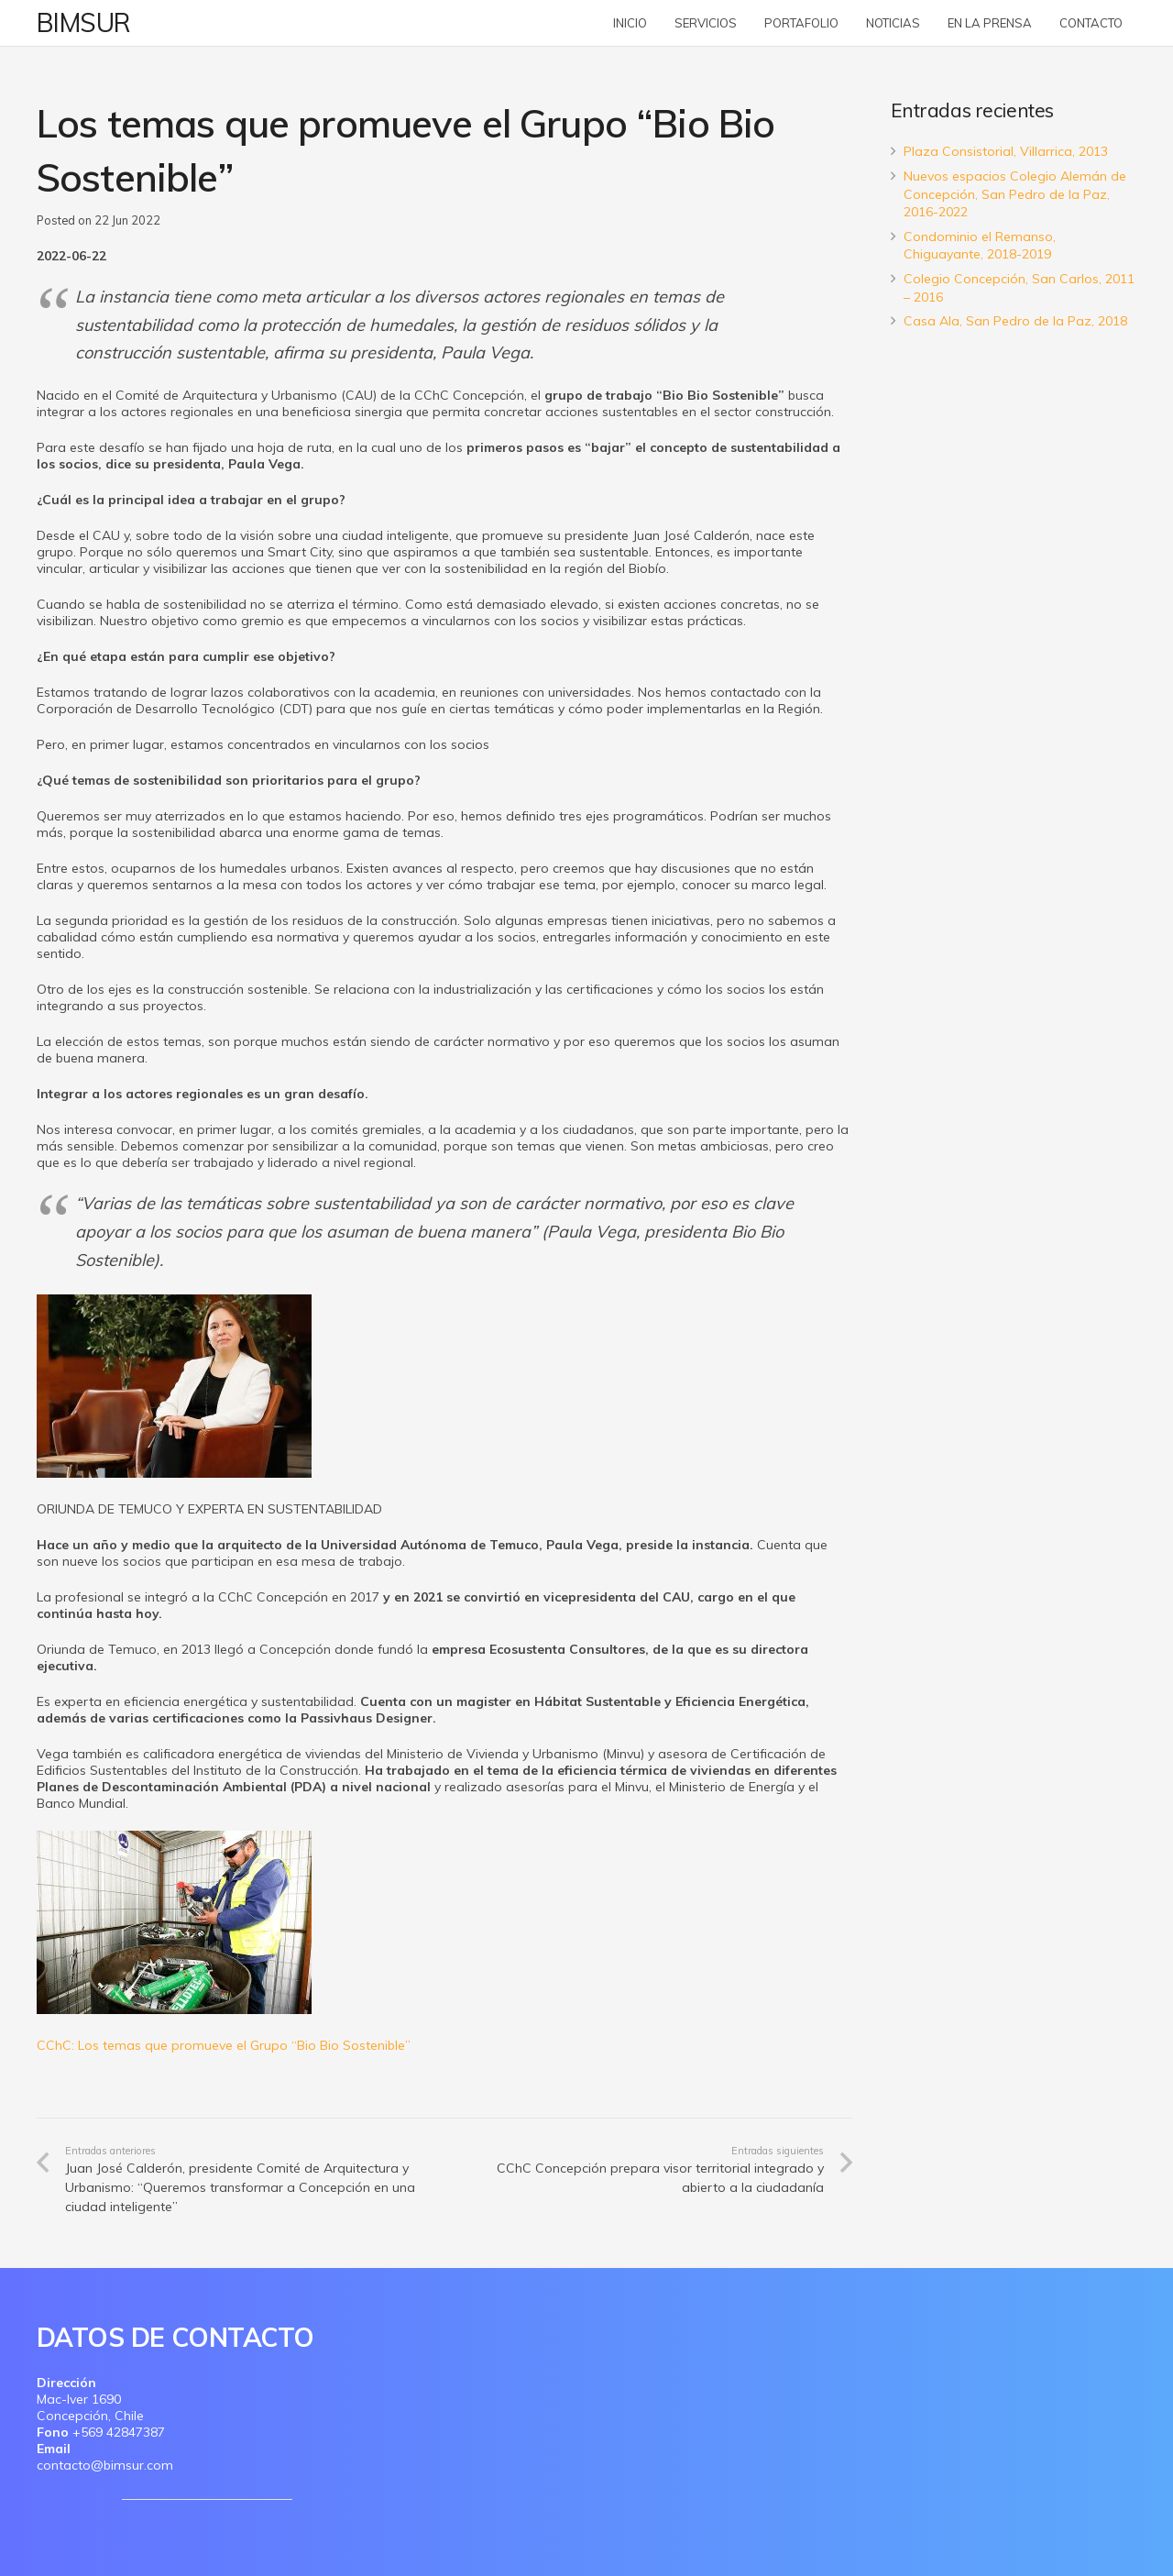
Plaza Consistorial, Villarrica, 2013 (1006, 151)
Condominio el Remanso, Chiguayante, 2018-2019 (980, 245)
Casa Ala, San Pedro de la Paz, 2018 (1015, 321)
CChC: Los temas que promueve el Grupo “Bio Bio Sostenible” (224, 2045)
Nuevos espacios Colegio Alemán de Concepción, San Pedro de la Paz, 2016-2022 (1015, 194)
